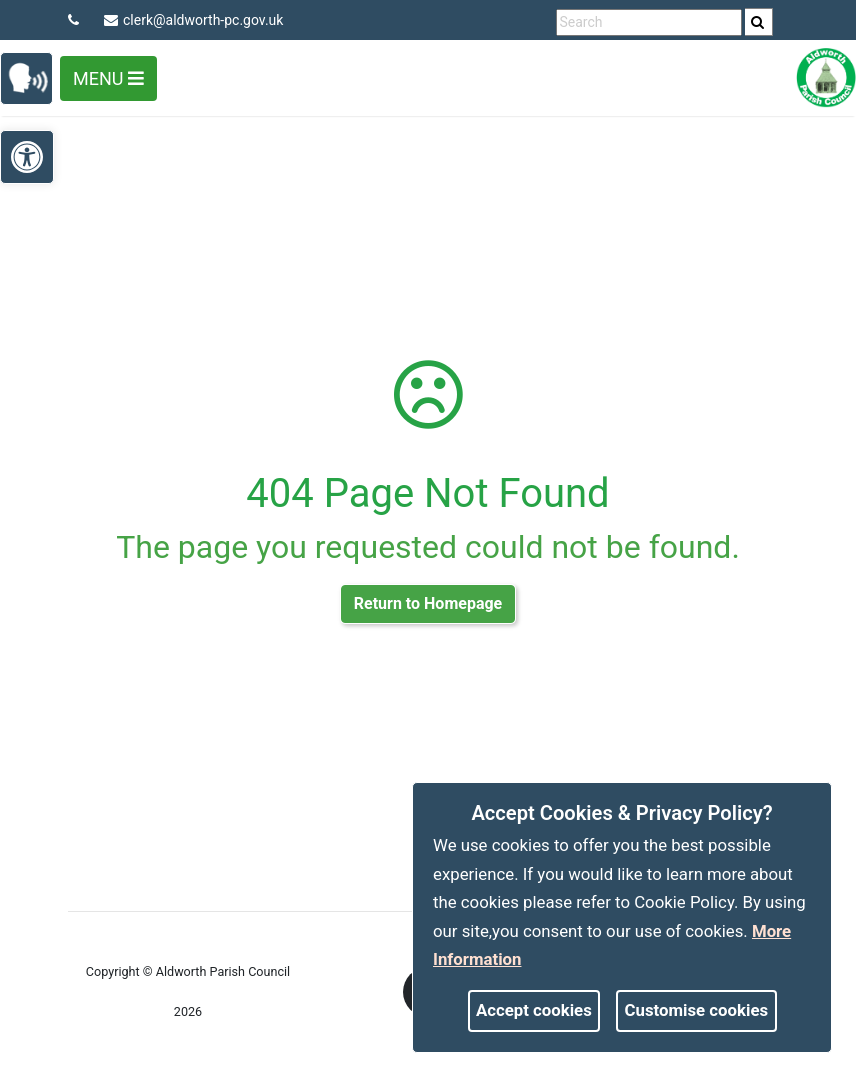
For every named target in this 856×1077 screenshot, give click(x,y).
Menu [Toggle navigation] (108, 78)
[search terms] (649, 22)
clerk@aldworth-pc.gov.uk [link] (193, 20)
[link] (757, 22)
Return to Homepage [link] (428, 603)
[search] (759, 22)
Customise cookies (697, 1010)
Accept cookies (534, 1010)
